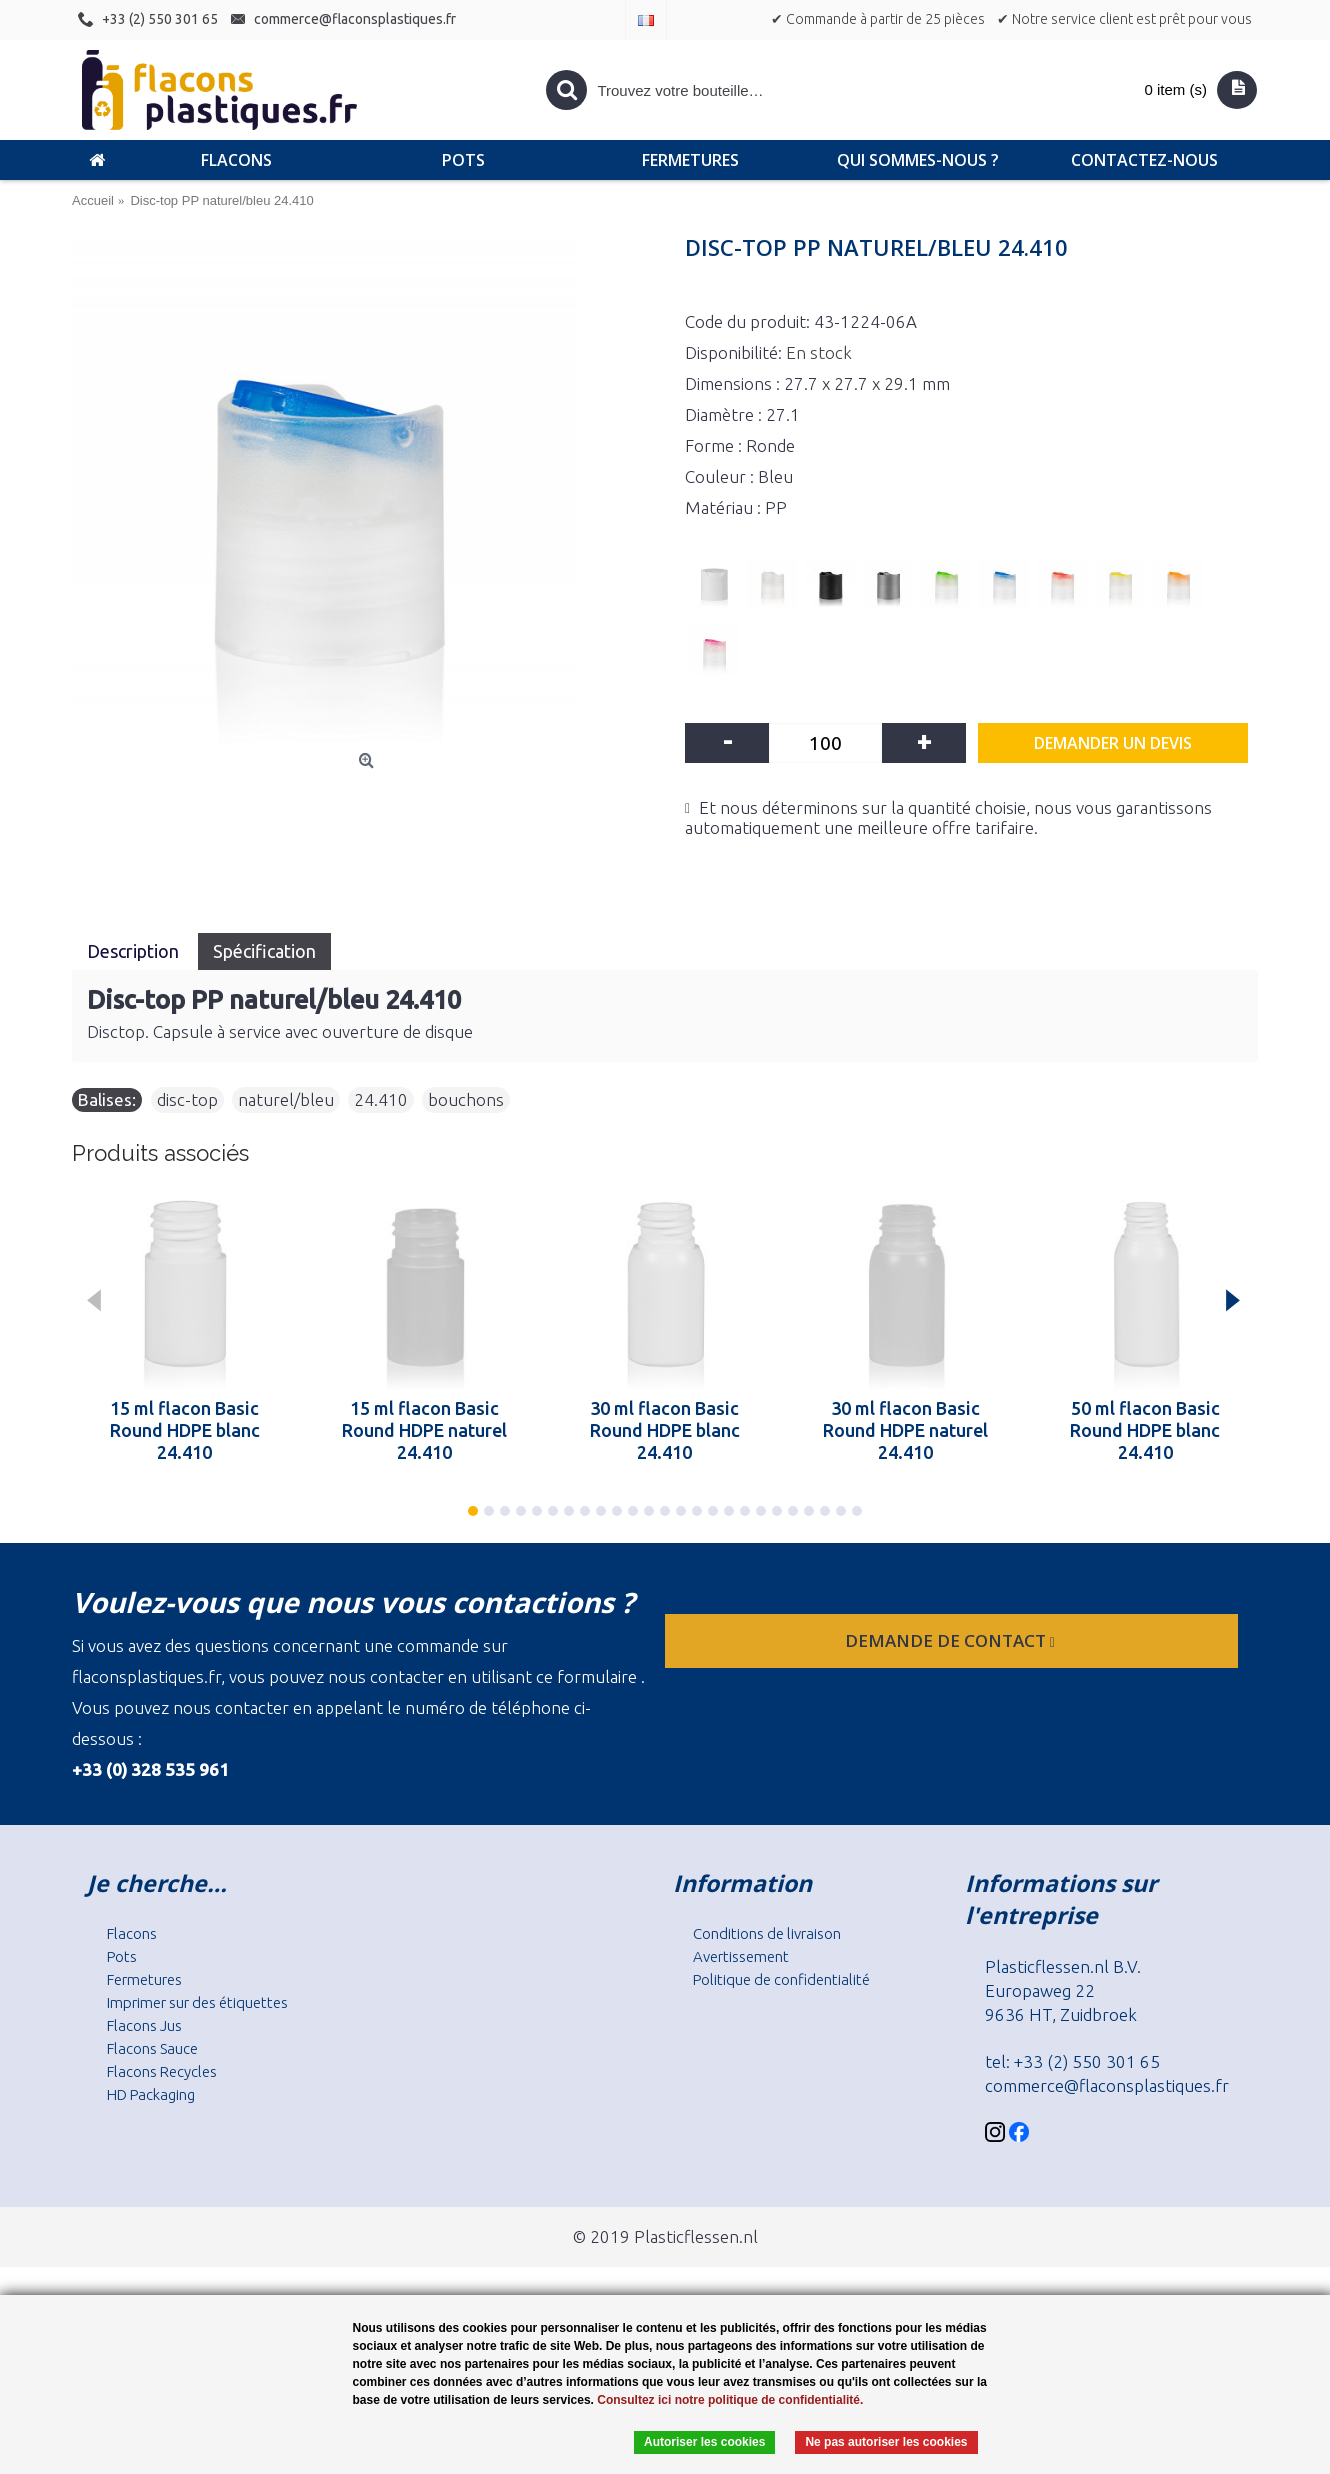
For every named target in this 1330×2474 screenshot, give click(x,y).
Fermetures (144, 1979)
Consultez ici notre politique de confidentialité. (730, 2400)
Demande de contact (952, 1640)
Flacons (132, 1933)
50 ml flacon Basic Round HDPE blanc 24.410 (1145, 1430)
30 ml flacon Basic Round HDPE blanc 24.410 (665, 1430)
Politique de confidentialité (781, 1979)
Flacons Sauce (152, 2048)
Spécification (264, 951)
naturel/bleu (286, 1099)
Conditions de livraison (767, 1933)
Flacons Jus (144, 2025)
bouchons (466, 1099)
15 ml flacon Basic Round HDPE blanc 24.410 (185, 1430)
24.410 (381, 1099)
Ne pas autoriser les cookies (886, 2442)
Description (135, 951)
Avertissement (741, 1956)
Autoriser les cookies (704, 2442)
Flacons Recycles (162, 2071)
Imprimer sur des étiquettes (197, 2002)
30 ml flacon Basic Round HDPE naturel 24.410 (905, 1430)
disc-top (187, 1099)
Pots (122, 1956)
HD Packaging (151, 2094)
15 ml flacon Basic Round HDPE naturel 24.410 (424, 1430)
